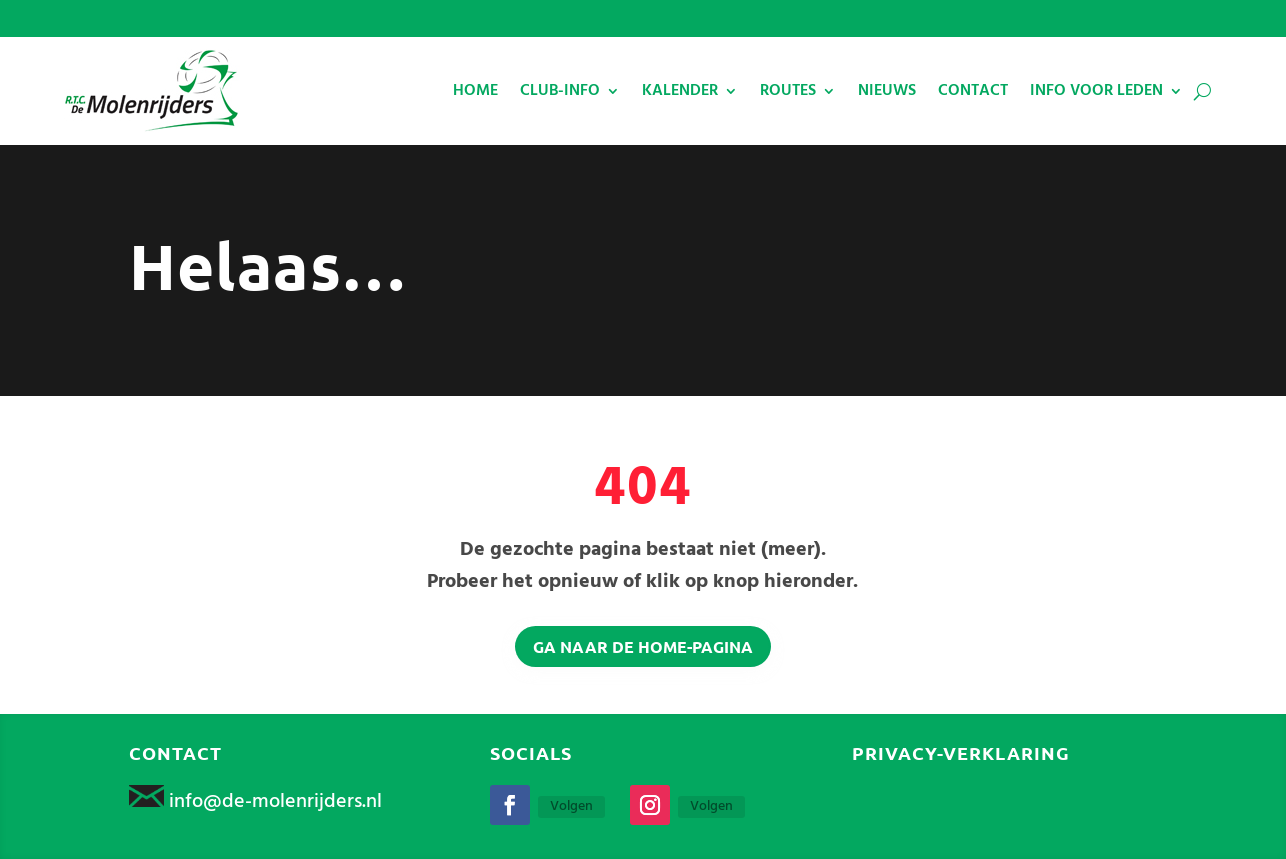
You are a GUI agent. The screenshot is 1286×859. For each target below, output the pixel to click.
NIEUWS (887, 91)
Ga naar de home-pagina (643, 646)
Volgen (571, 807)
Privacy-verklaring (961, 752)
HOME (475, 91)
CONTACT (973, 91)
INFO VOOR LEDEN (1096, 91)
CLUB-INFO (560, 91)
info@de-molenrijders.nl (275, 802)
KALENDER (680, 91)
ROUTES (788, 91)
